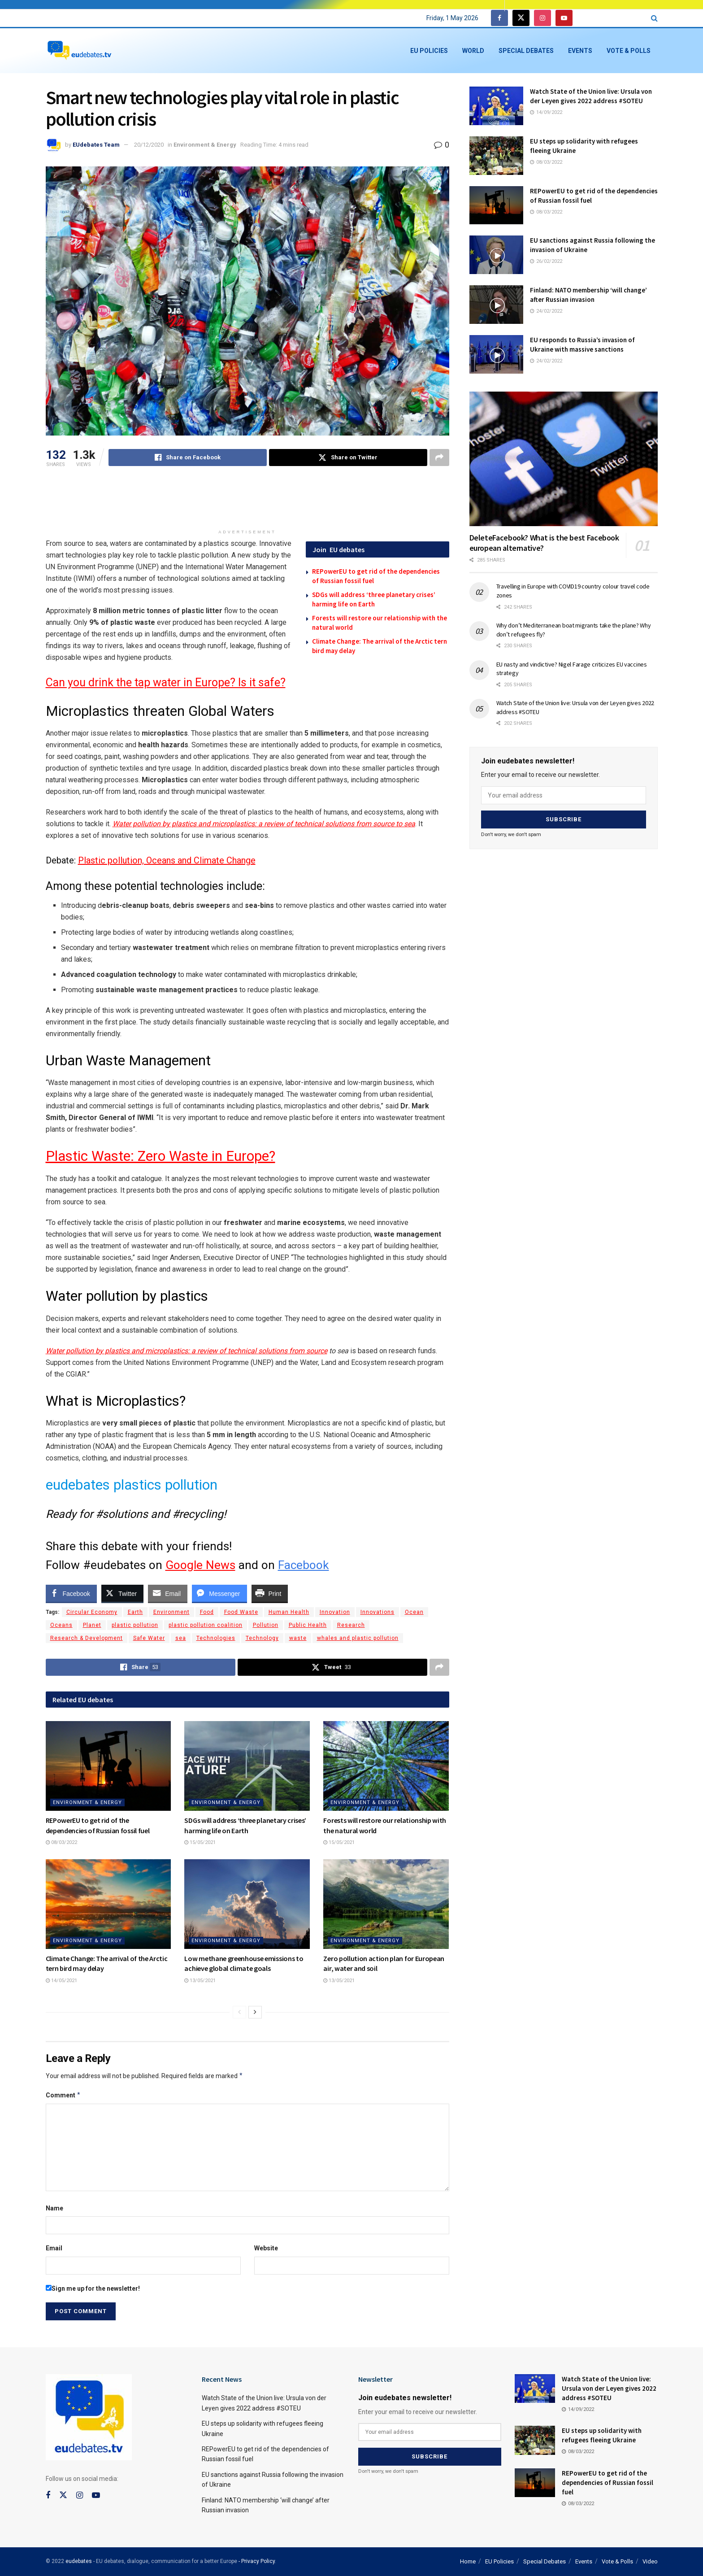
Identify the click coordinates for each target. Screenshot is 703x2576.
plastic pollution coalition (206, 1625)
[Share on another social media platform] (439, 457)
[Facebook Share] (71, 1593)
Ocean (414, 1612)
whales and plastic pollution (358, 1638)
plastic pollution (135, 1625)
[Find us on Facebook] (499, 18)
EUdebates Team (96, 144)
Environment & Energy (205, 144)
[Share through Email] (167, 1593)
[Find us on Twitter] (520, 18)
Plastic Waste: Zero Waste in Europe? (160, 1156)
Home (468, 2561)
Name (54, 2208)
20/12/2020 (149, 144)
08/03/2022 (61, 1842)
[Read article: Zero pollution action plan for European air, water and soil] (386, 1904)
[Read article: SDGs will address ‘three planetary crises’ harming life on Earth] (247, 1766)
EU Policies (429, 50)
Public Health (308, 1625)
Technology (262, 1638)
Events (580, 50)
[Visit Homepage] (79, 51)
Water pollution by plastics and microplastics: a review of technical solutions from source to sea (264, 823)
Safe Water (149, 1638)
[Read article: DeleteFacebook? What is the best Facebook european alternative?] (563, 459)
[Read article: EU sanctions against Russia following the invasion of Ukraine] (496, 254)
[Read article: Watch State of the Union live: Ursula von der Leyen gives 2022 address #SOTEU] (496, 106)
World (473, 50)
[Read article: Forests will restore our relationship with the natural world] (386, 1766)
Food (207, 1612)
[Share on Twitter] (348, 457)
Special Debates (526, 50)
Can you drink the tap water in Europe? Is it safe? (166, 682)
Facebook (303, 1565)
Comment (63, 2095)
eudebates (78, 2561)
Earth (135, 1612)
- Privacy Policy (257, 2561)
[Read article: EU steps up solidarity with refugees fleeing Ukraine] (496, 155)
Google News (200, 1565)
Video (650, 2561)
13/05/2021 (200, 1980)
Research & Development (86, 1638)
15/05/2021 (200, 1842)
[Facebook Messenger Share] (219, 1593)
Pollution (265, 1625)
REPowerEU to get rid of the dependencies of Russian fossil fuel (607, 2482)
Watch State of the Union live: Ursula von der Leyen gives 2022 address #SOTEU (609, 2388)
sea (180, 1638)
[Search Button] (654, 18)
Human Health (289, 1612)
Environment (171, 1612)
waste (298, 1638)
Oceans (61, 1625)
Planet (92, 1625)
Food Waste (241, 1612)
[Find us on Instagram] (542, 18)
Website (266, 2248)
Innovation (335, 1612)
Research (351, 1625)
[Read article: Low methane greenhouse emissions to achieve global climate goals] (247, 1904)
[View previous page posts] (239, 2012)
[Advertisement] (247, 502)
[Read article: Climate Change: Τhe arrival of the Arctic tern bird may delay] (108, 1904)
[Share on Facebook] (187, 457)
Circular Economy (91, 1612)
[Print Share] (270, 1593)
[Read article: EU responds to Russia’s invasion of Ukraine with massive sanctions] (496, 354)
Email (54, 2248)
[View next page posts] (255, 2012)
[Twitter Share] (122, 1593)
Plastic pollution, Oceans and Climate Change (167, 860)
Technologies (215, 1638)
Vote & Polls (629, 50)
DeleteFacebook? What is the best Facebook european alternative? (544, 542)
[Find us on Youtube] (564, 18)
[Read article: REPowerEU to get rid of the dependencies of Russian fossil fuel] (108, 1766)
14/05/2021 (61, 1980)
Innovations (377, 1612)
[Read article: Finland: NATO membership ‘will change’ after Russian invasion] (496, 304)
